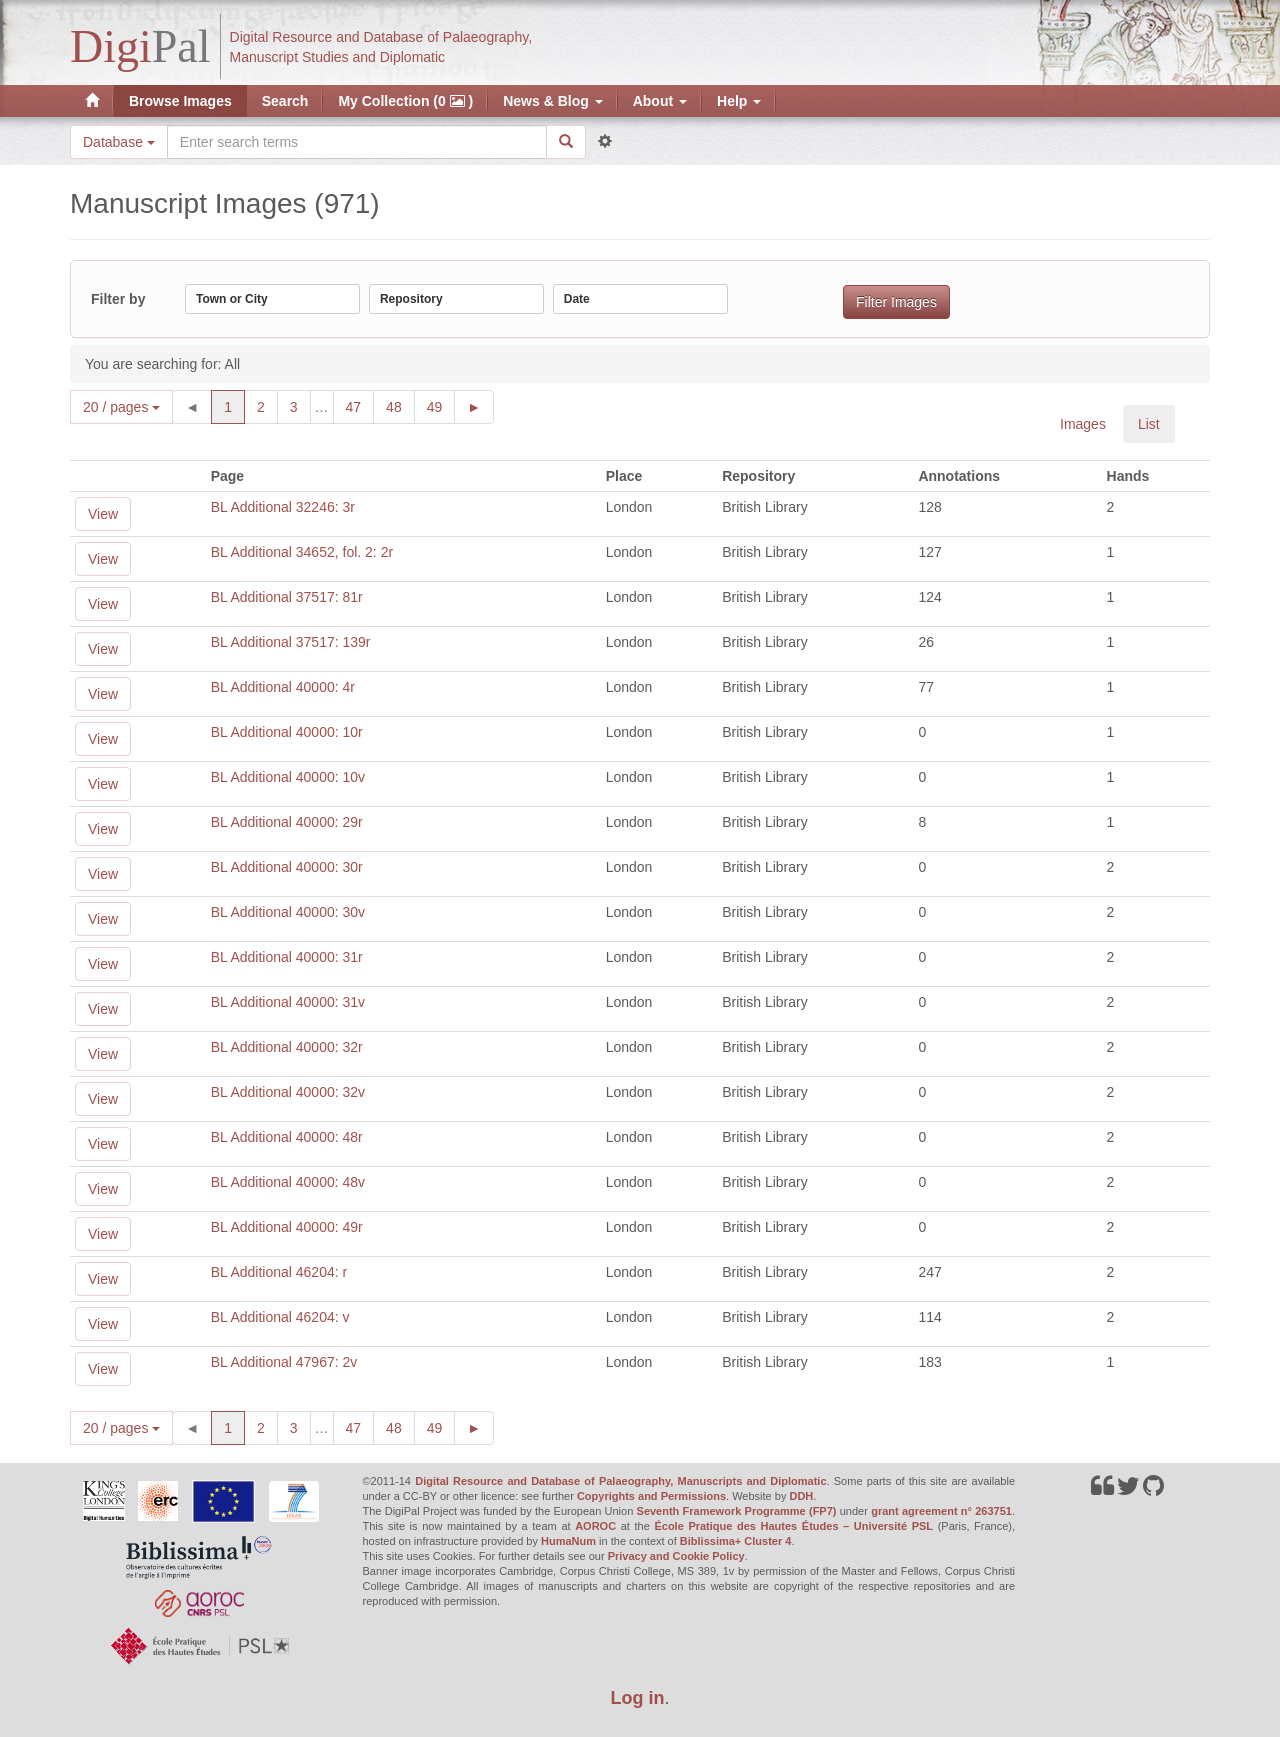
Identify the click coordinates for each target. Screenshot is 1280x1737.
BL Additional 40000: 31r (287, 957)
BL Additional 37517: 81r (287, 597)
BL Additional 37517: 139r (291, 642)
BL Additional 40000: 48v (288, 1182)
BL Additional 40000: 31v (288, 1002)
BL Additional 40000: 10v (288, 777)
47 (360, 405)
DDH (801, 1496)
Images (1083, 424)
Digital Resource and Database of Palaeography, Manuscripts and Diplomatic (620, 1481)
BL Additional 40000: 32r (287, 1047)
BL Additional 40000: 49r (287, 1227)
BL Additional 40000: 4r (283, 687)
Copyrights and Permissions (651, 1496)
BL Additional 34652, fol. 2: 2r (302, 552)
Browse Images (180, 101)
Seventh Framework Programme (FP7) (737, 1511)
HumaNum (568, 1541)
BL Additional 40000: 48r (287, 1137)
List (1149, 424)
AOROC (595, 1526)
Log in (638, 1698)
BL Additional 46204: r (279, 1272)
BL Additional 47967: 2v (284, 1362)
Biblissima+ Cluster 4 (736, 1541)
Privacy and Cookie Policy (676, 1556)
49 (441, 405)
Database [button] (119, 142)
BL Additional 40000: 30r (287, 867)
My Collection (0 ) (405, 101)
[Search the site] (357, 142)
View (103, 514)
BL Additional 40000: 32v (288, 1092)
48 (400, 405)
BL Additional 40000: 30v (288, 912)
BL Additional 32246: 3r (283, 507)
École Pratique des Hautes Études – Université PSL (793, 1526)
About (660, 101)
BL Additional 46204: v (280, 1317)
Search (285, 101)
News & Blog (552, 101)
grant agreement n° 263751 (941, 1511)
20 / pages (121, 407)
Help (739, 101)
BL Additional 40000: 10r (287, 732)
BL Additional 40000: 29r (287, 822)
